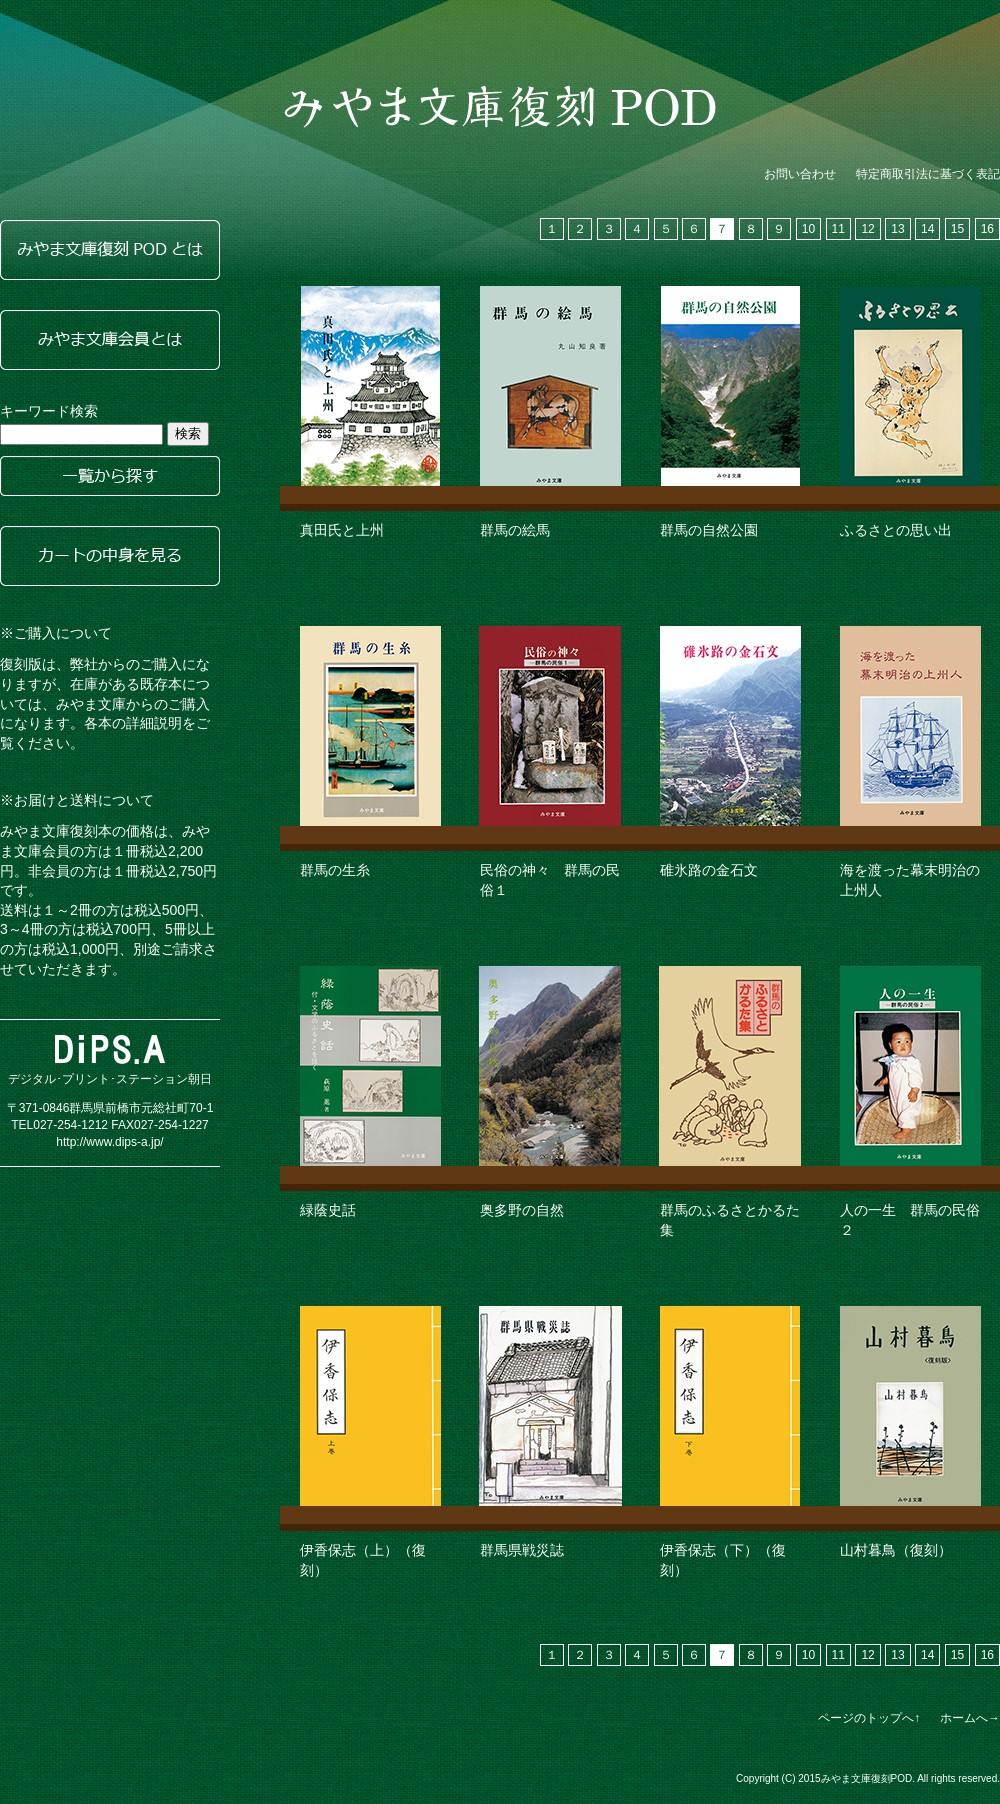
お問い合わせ (800, 174)
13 (897, 229)
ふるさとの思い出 (896, 530)
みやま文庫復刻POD (500, 106)
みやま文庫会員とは (110, 340)
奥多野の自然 (522, 1210)
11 (838, 229)
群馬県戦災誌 (522, 1550)
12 (867, 229)
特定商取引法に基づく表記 (928, 174)
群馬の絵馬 (515, 530)
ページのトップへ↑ (869, 1718)
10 (808, 229)
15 (957, 229)
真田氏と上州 (342, 530)
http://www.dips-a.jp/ (109, 1142)
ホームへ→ (970, 1718)
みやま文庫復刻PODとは (110, 250)
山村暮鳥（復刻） (896, 1550)
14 (927, 229)
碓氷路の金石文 (709, 870)
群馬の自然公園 (709, 530)
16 (987, 229)
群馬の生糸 (335, 870)
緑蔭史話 (328, 1210)
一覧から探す (110, 476)
